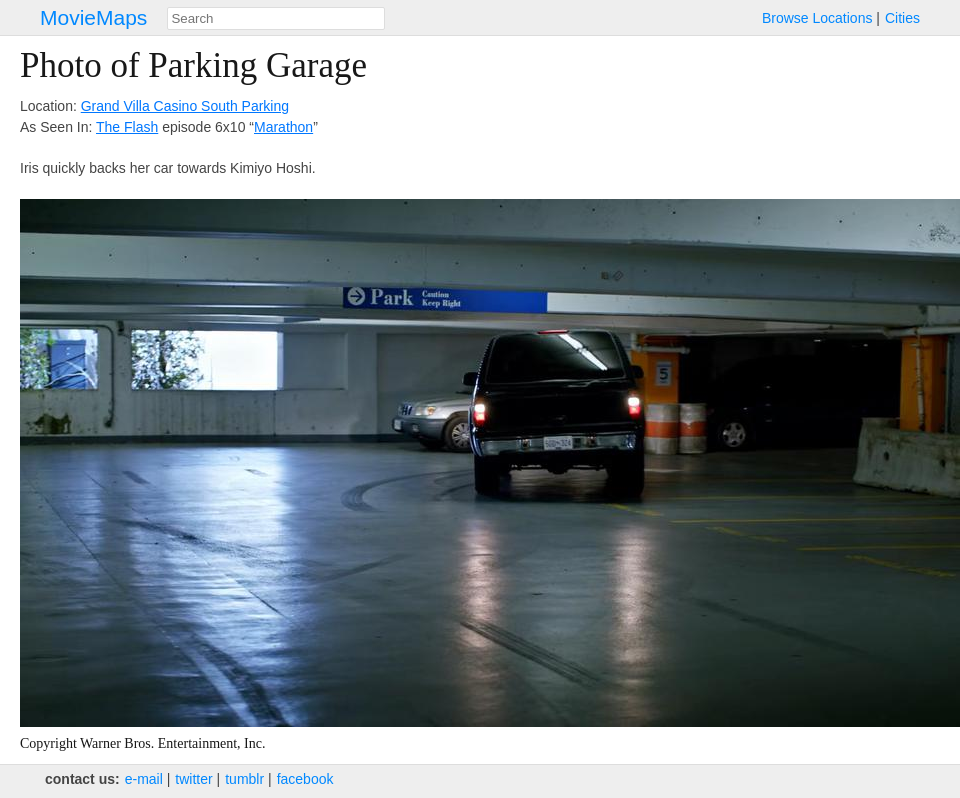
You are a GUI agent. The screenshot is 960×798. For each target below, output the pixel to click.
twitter (193, 779)
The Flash (127, 127)
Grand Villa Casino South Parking (185, 106)
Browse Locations (817, 18)
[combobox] (276, 18)
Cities (902, 18)
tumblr (244, 779)
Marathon (283, 127)
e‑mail (144, 779)
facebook (305, 779)
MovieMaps (93, 17)
